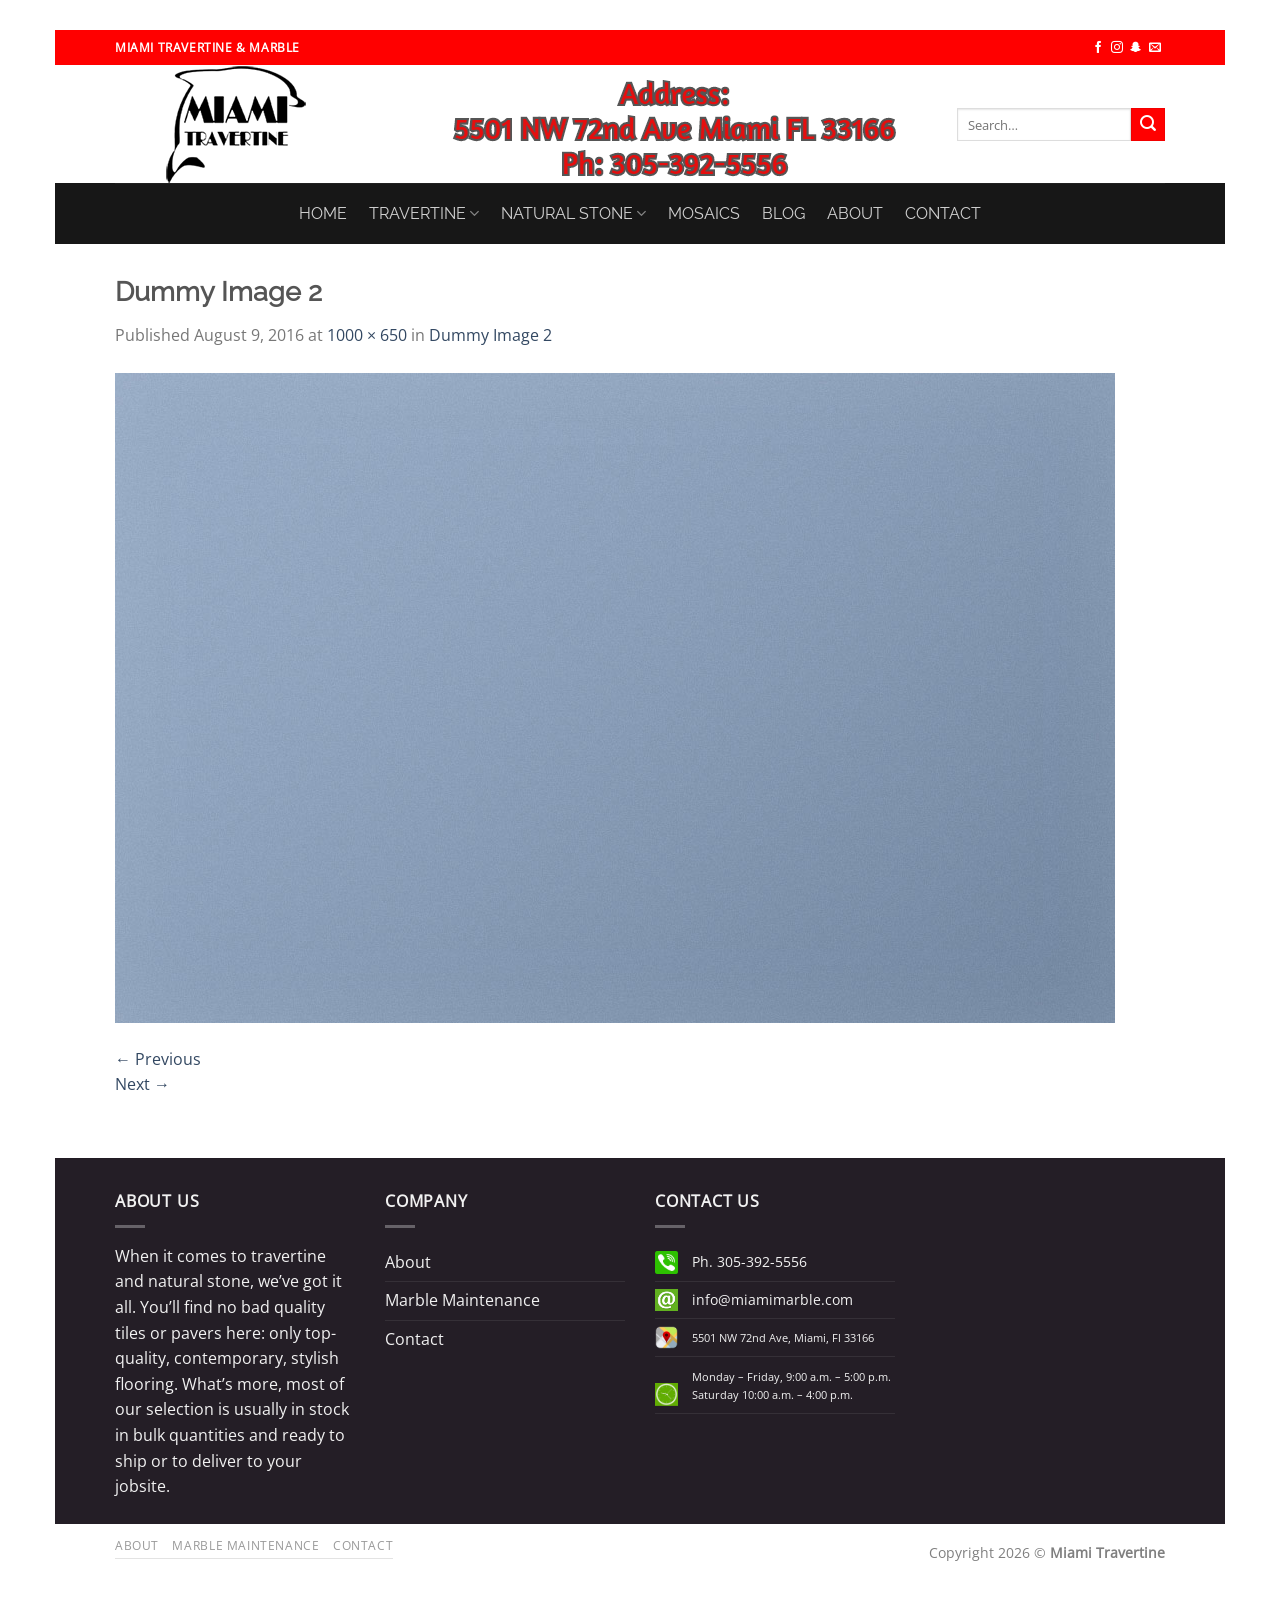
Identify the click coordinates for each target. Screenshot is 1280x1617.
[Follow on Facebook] (1098, 48)
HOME (323, 213)
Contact (414, 1339)
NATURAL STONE (573, 213)
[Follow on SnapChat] (1136, 48)
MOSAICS (704, 213)
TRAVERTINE (424, 213)
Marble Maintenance (462, 1300)
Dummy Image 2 (490, 335)
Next (142, 1084)
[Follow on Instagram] (1117, 48)
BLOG (783, 213)
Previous (158, 1059)
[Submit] (1148, 125)
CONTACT (943, 213)
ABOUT (855, 213)
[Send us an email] (1155, 48)
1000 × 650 (367, 335)
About (408, 1262)
